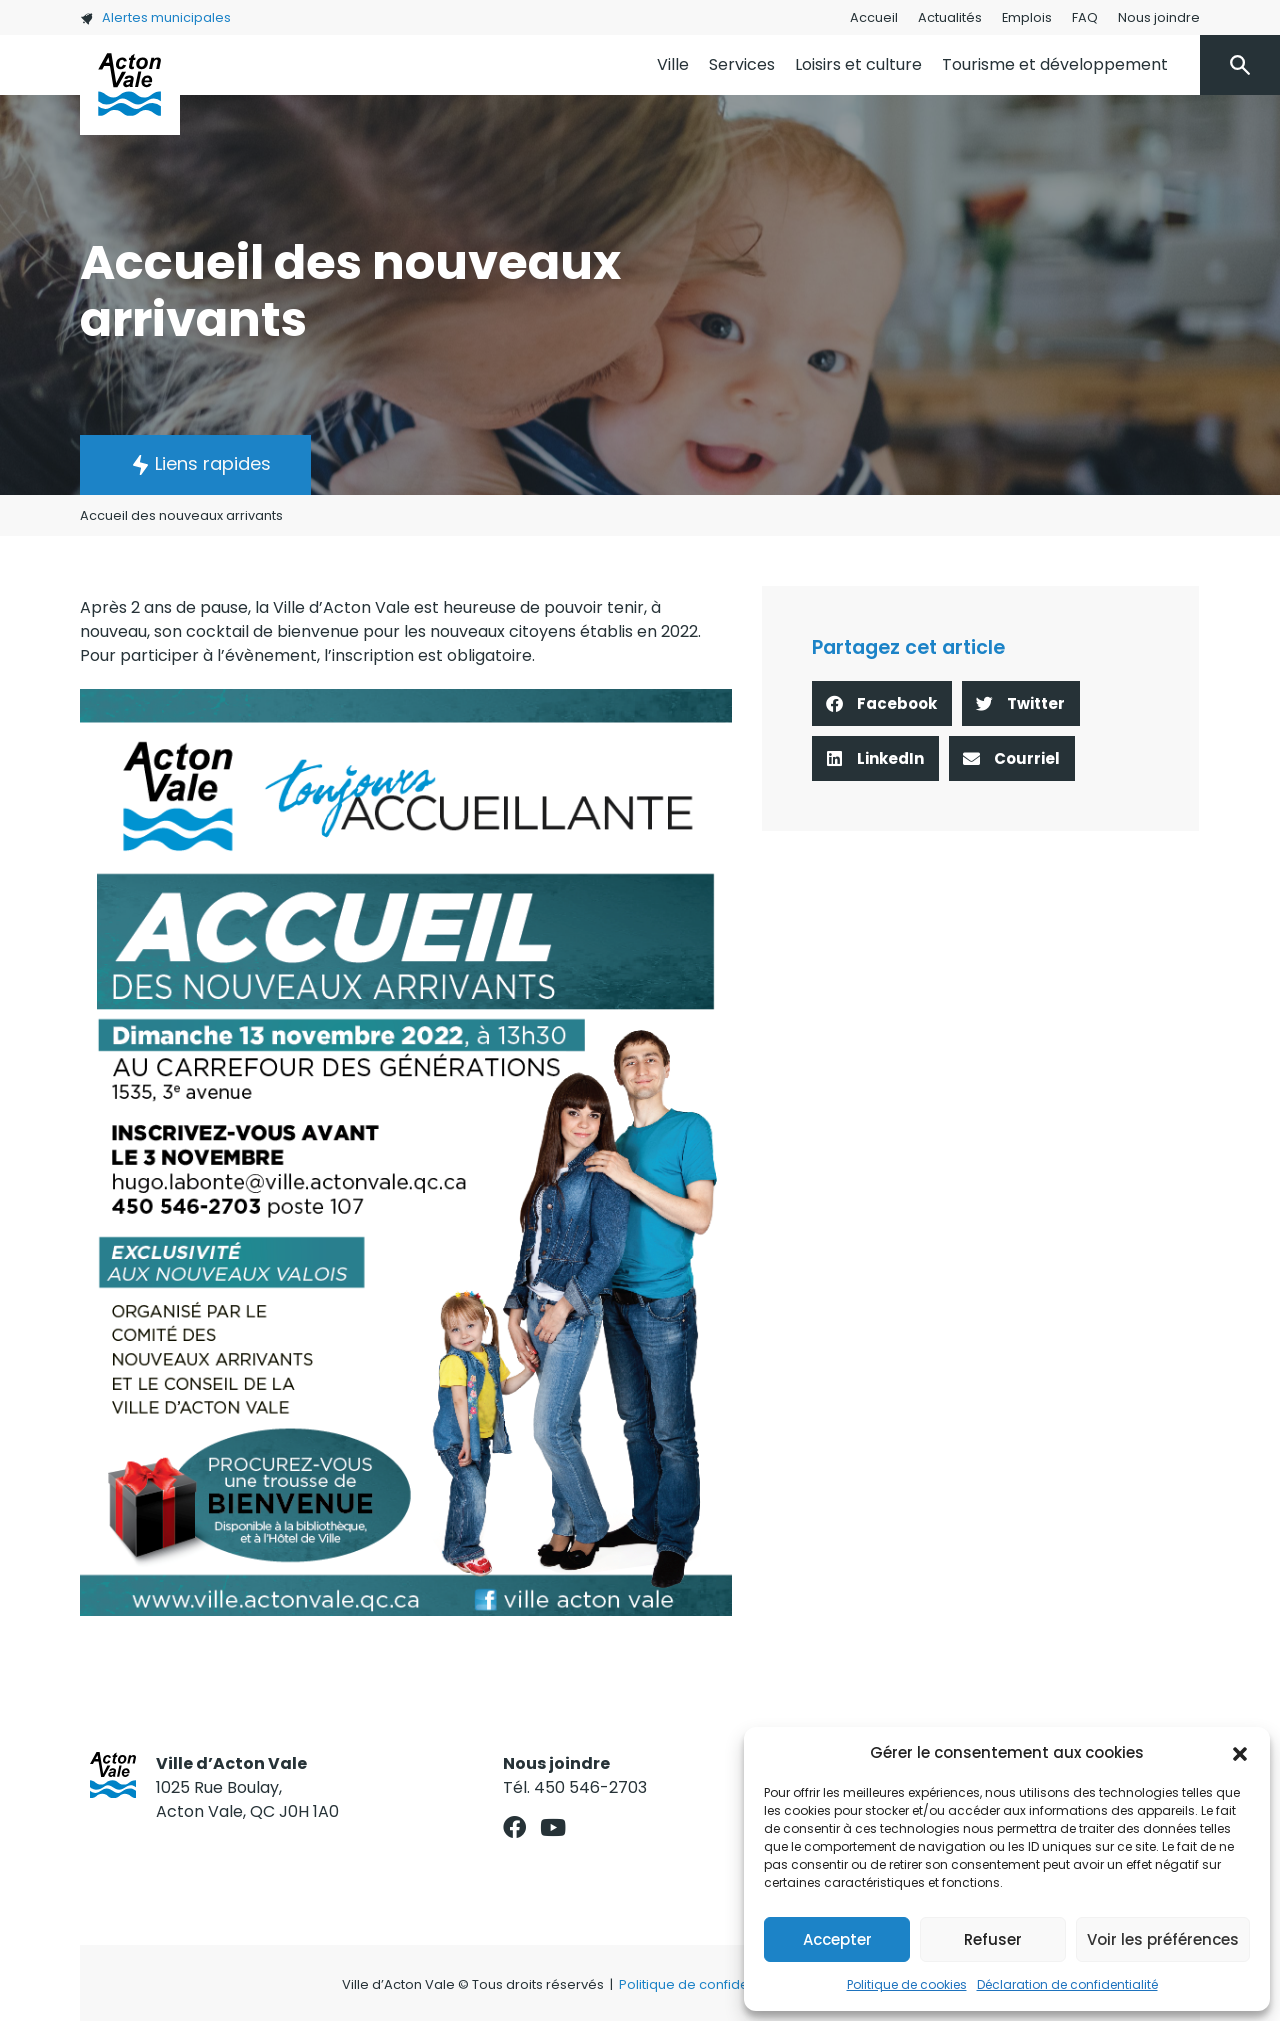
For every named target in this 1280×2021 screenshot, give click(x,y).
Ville (673, 64)
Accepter (837, 1939)
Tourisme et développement (1055, 64)
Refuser (993, 1939)
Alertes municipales (155, 17)
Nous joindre (1159, 17)
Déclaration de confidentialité (1067, 1984)
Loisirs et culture (858, 64)
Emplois (1027, 17)
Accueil (874, 17)
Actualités (950, 17)
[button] (1240, 1753)
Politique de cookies (907, 1984)
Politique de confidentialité (705, 1984)
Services (742, 64)
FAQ (1085, 17)
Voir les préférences (1163, 1939)
